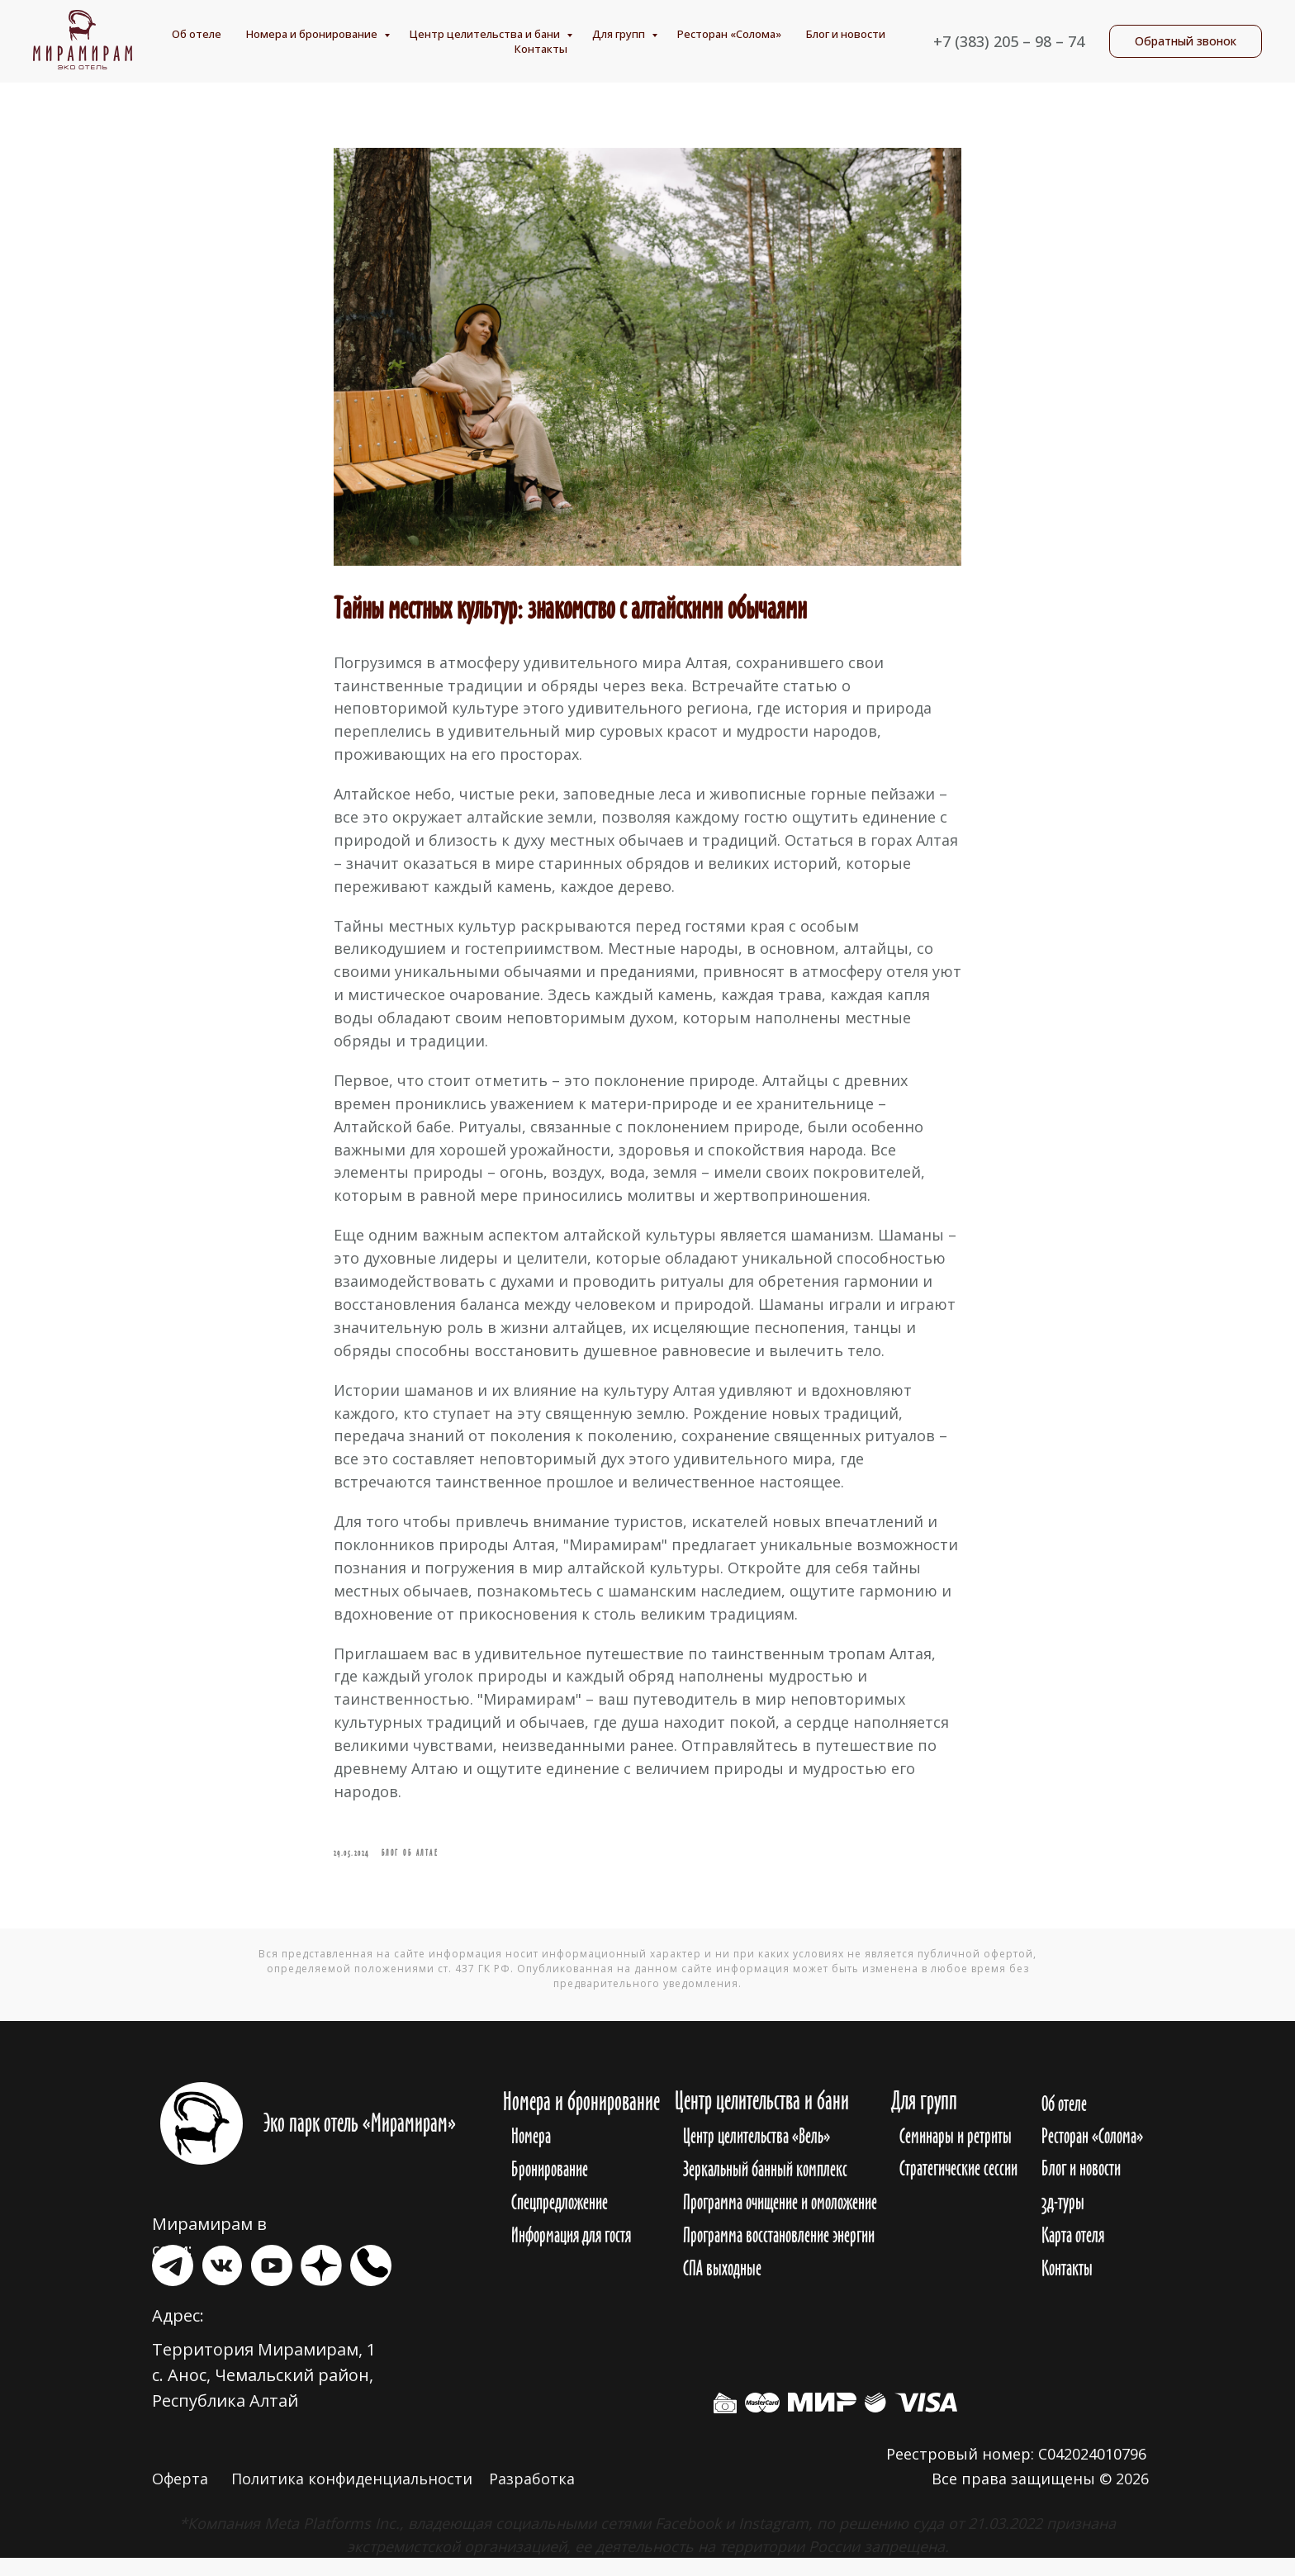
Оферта (180, 2497)
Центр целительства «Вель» (756, 2154)
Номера (531, 2154)
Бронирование (549, 2187)
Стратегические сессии (958, 2186)
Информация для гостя (571, 2253)
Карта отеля (1072, 2253)
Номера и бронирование (313, 33)
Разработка (532, 2497)
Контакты (541, 48)
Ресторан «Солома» (729, 33)
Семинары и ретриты (955, 2154)
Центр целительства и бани (486, 33)
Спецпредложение (559, 2220)
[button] (1185, 41)
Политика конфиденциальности (351, 2497)
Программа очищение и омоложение (780, 2220)
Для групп (620, 33)
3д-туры (1062, 2220)
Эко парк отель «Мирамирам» (359, 2141)
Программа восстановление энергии (779, 2253)
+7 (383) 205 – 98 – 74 (1008, 41)
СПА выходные (722, 2286)
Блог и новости (845, 33)
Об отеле (196, 33)
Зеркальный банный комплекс (765, 2187)
